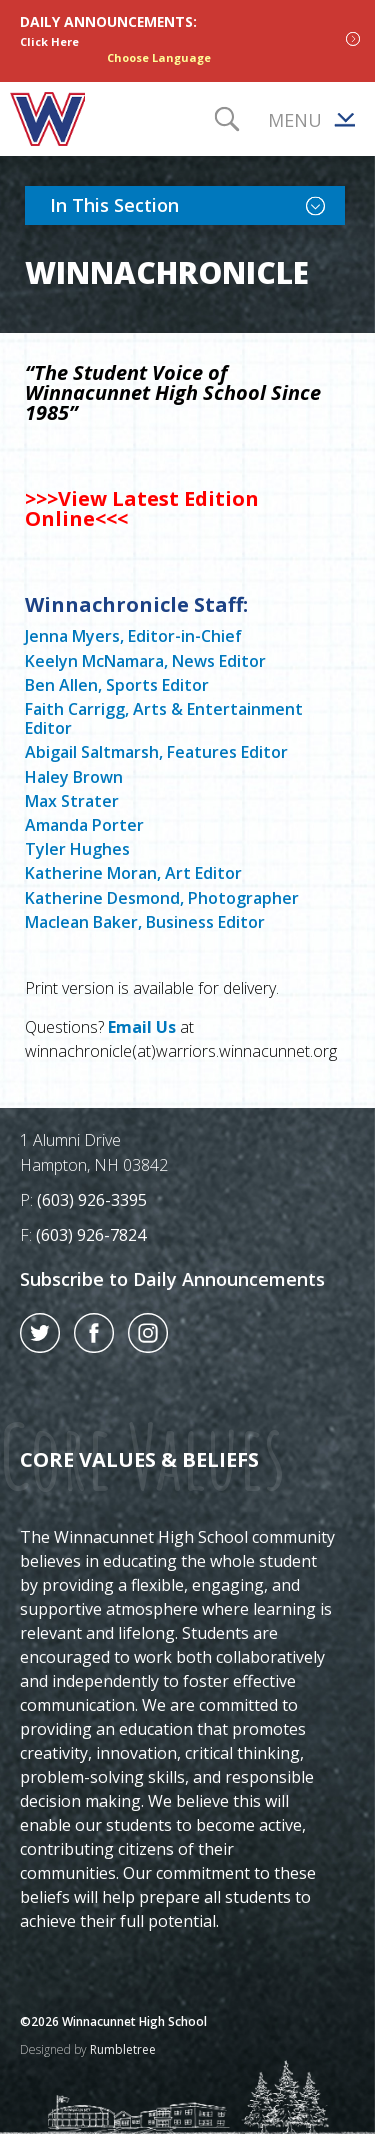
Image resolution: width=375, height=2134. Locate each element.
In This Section (197, 204)
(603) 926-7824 (91, 1235)
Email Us (142, 1027)
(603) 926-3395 (92, 1200)
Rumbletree (123, 2049)
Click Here (49, 41)
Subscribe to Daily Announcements (172, 1279)
